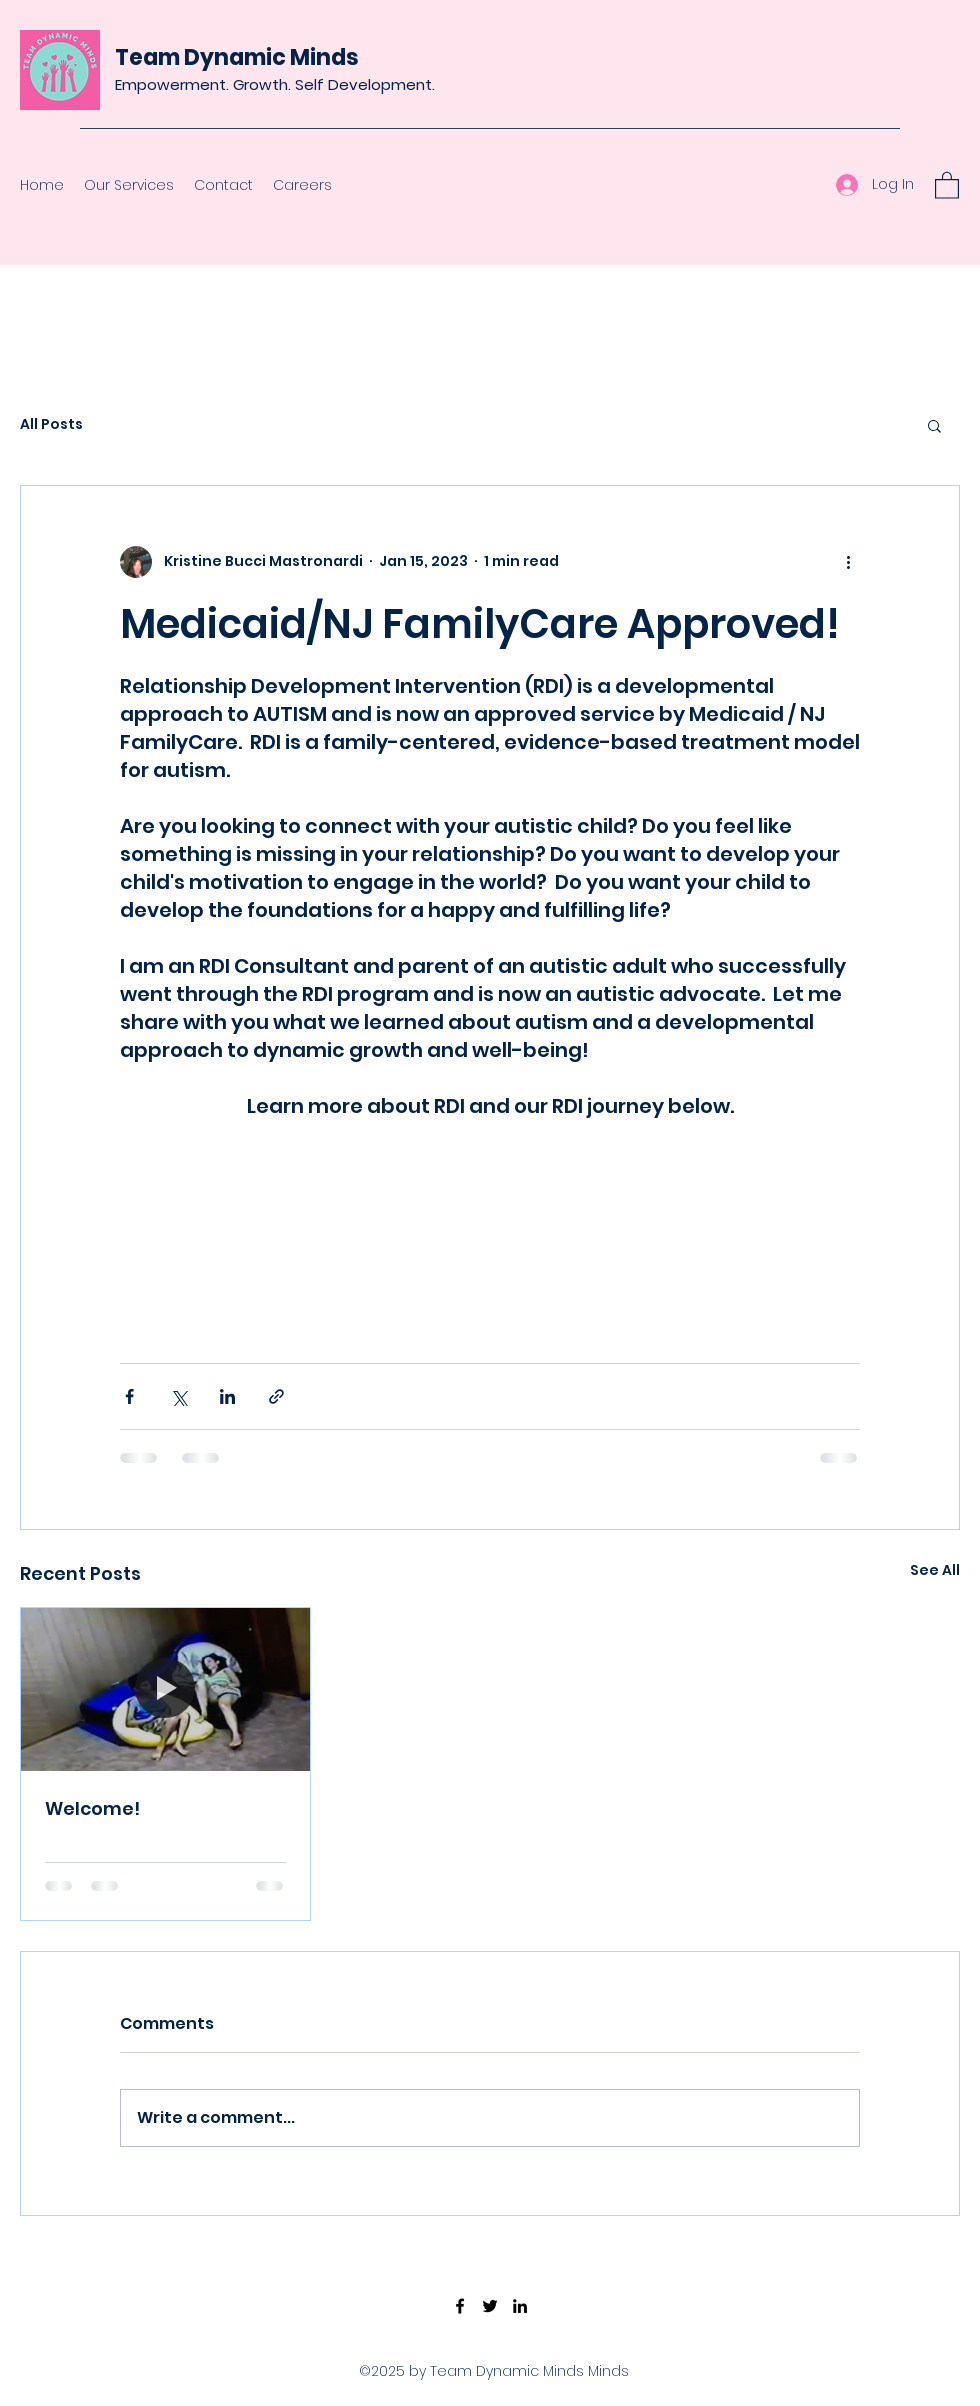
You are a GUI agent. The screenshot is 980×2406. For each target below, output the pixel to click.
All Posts (51, 424)
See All (935, 1570)
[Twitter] (490, 2306)
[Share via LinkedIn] (227, 1396)
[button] (947, 184)
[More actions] (848, 562)
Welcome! (92, 1808)
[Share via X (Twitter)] (178, 1396)
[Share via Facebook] (129, 1396)
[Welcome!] (165, 1689)
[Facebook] (460, 2306)
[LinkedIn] (520, 2306)
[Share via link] (276, 1396)
